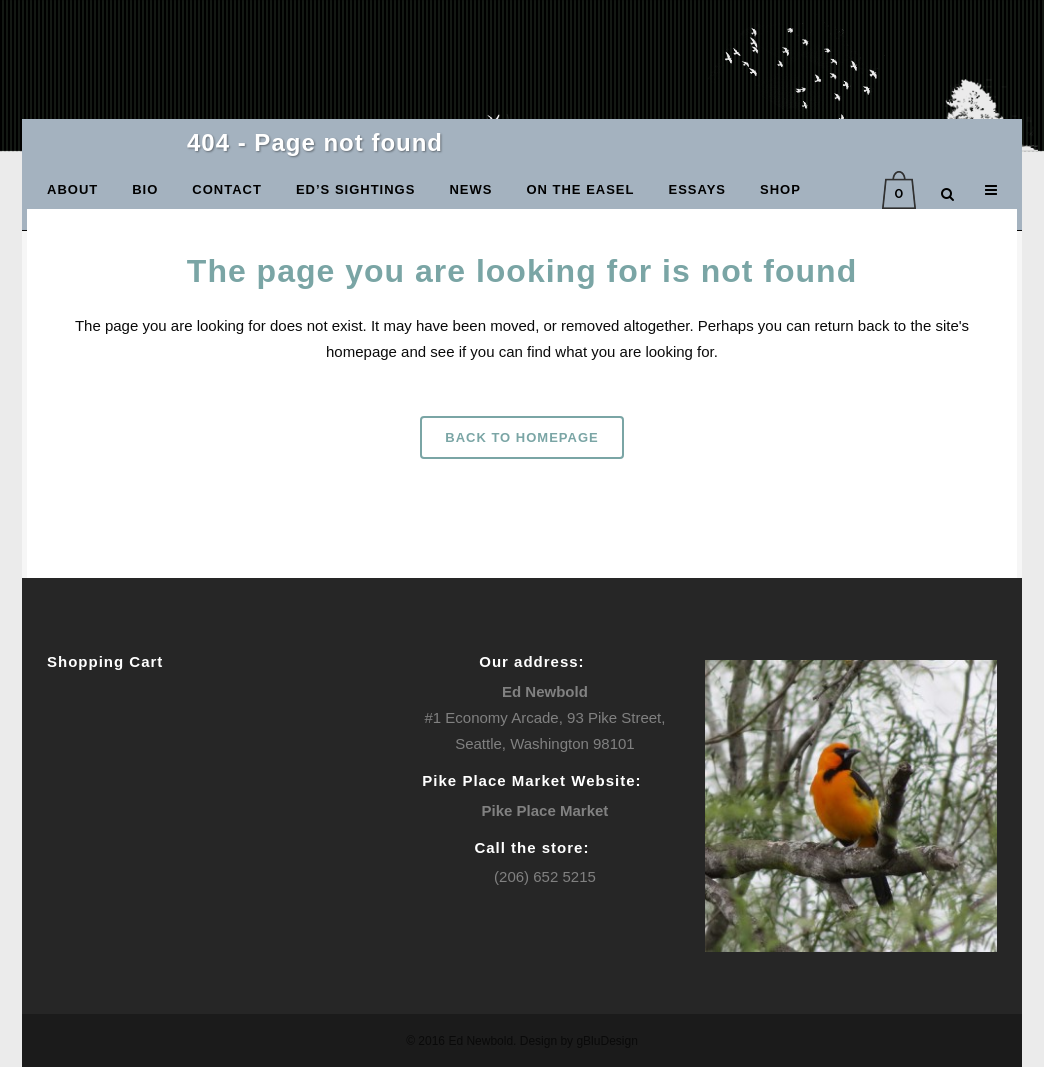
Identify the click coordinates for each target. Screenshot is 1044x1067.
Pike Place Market (545, 810)
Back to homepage (521, 437)
